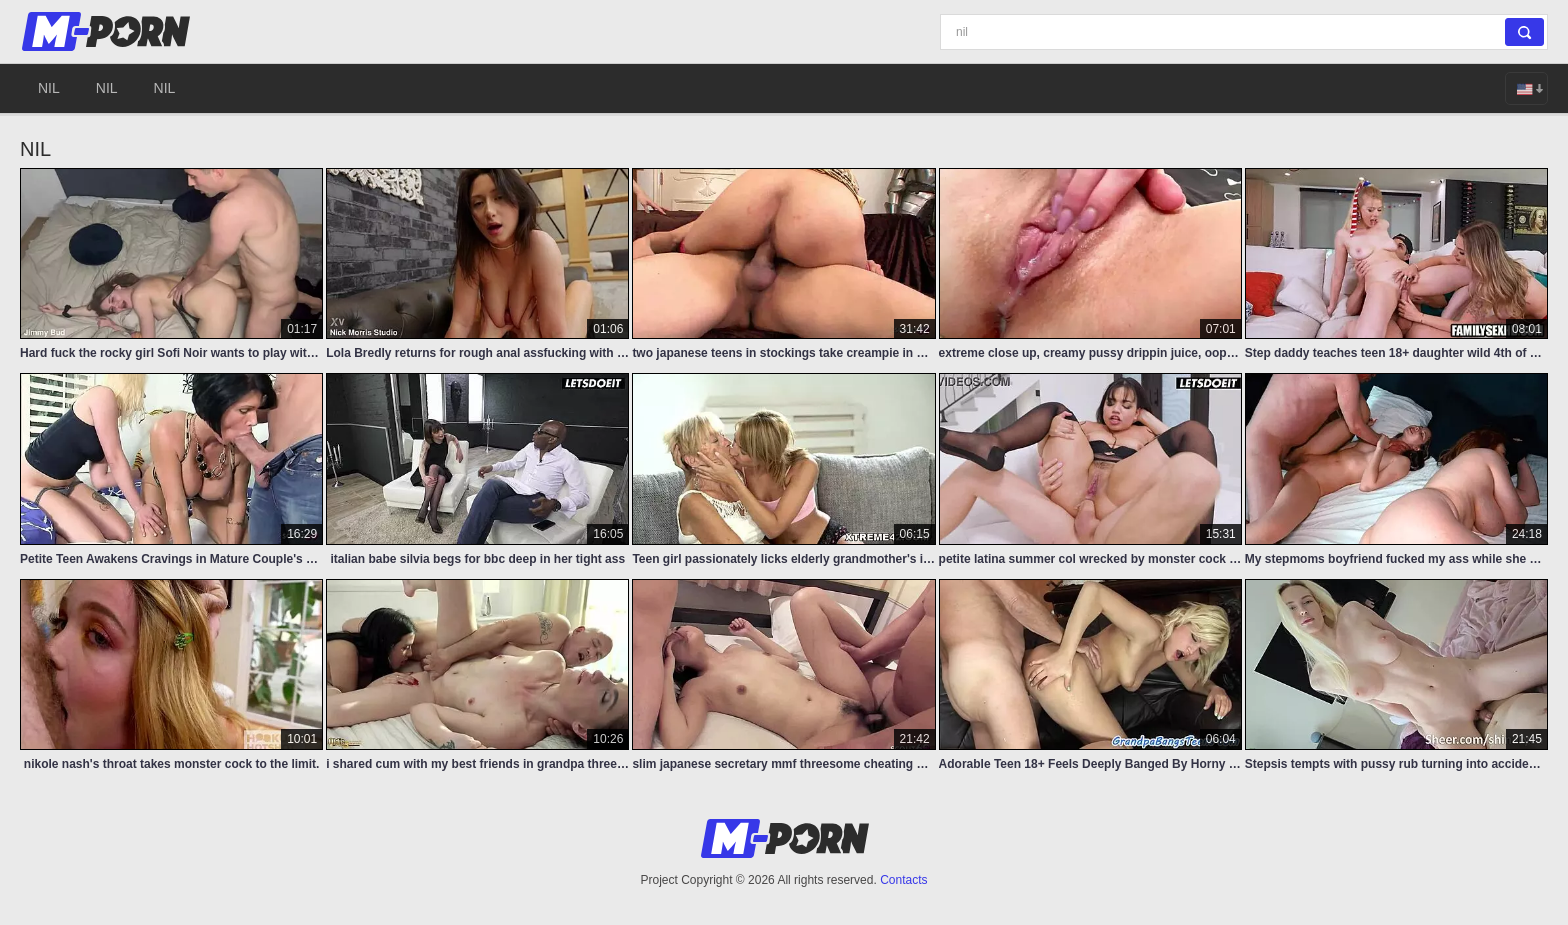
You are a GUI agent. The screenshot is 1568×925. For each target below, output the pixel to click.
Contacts (903, 880)
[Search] (1244, 32)
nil (49, 88)
